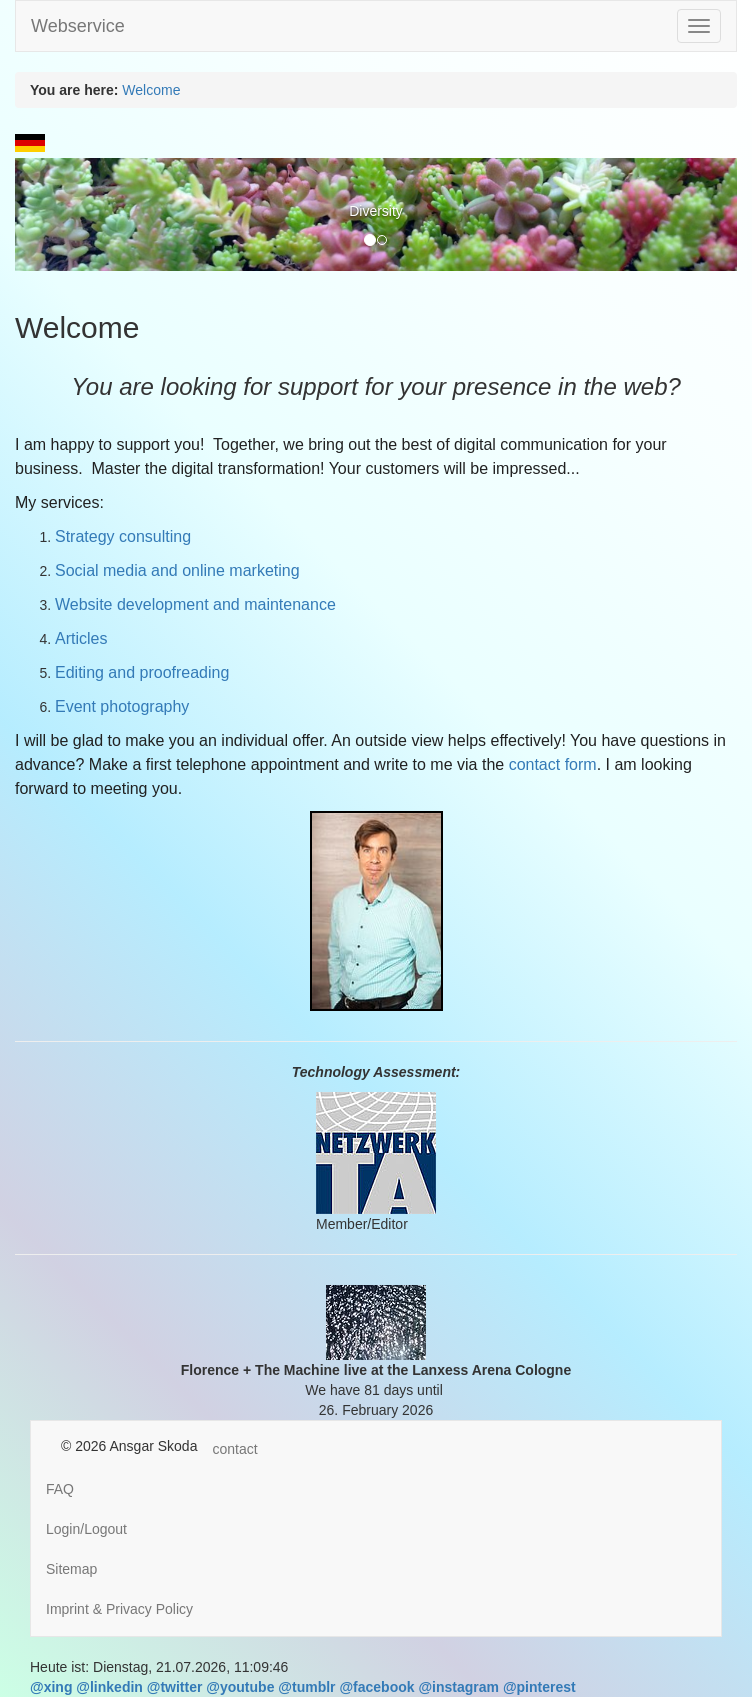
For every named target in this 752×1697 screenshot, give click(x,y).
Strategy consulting (123, 536)
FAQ (60, 1489)
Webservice (78, 26)
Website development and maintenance (195, 604)
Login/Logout (86, 1529)
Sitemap (71, 1569)
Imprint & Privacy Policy (119, 1609)
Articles (83, 638)
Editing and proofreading (144, 672)
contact (234, 1449)
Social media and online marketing (179, 570)
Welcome (151, 90)
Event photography (122, 706)
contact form (553, 764)
